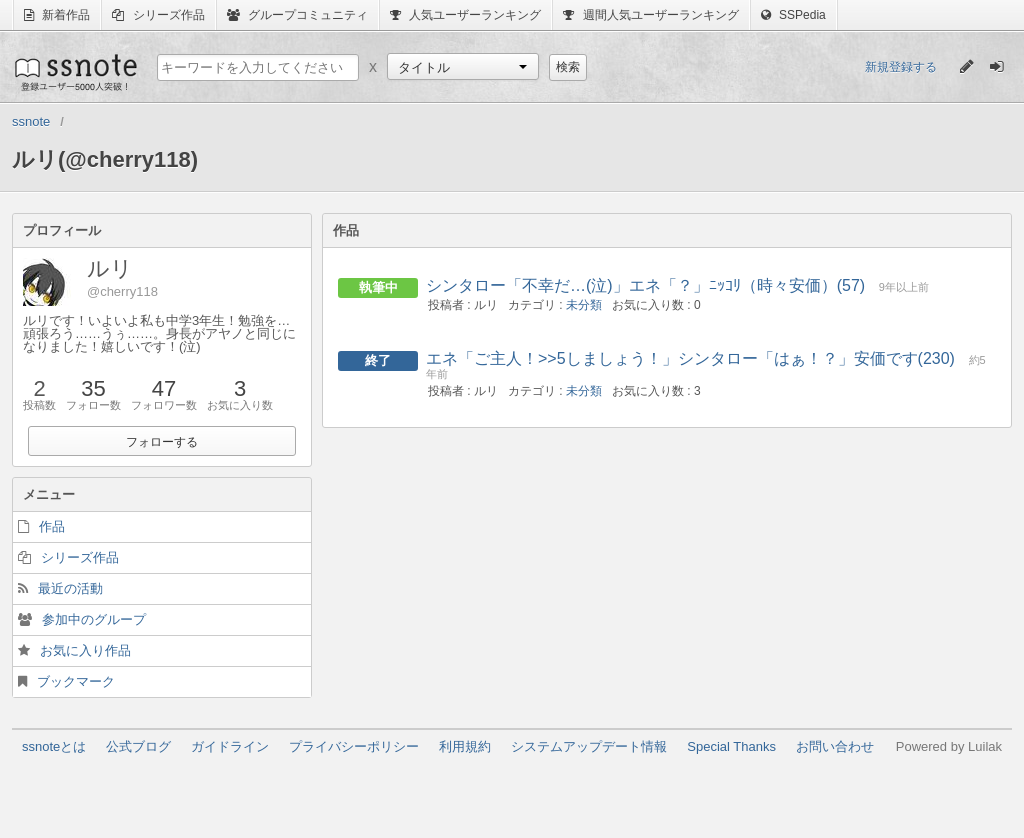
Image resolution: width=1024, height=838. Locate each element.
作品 (52, 526)
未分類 (584, 305)
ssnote (74, 72)
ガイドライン (230, 746)
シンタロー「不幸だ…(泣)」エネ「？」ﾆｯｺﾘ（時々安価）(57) (645, 285)
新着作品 (57, 15)
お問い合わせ (835, 746)
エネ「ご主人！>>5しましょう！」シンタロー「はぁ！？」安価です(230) (690, 358)
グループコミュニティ (297, 15)
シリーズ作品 (158, 15)
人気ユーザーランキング (465, 15)
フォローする (162, 442)
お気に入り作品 (85, 650)
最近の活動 (70, 588)
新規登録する (901, 67)
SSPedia (793, 15)
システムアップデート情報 (589, 746)
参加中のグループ (94, 619)
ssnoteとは (54, 746)
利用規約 (465, 746)
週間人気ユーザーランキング (650, 15)
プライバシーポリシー (354, 746)
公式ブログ (138, 746)
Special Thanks (731, 746)
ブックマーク (76, 681)
